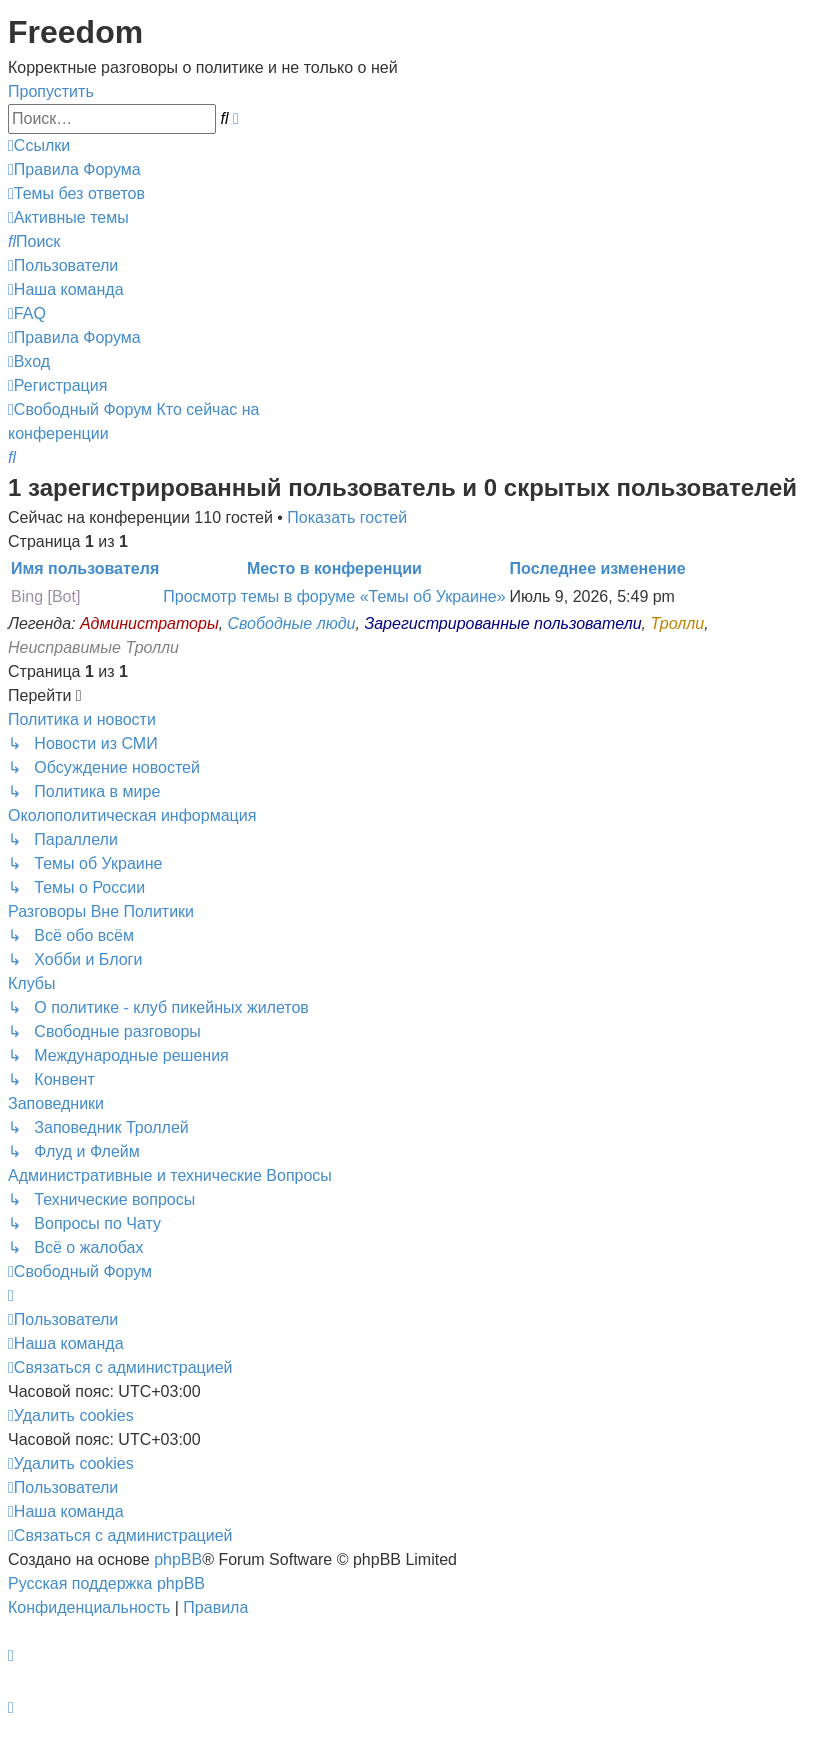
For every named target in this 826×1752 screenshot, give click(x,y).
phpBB (178, 1559)
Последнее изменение (598, 568)
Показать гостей (347, 517)
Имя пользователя (85, 568)
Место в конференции (334, 568)
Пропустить (51, 91)
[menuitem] (74, 169)
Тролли (678, 623)
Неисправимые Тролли (93, 647)
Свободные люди (292, 623)
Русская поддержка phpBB (106, 1583)
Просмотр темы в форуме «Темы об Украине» (334, 596)
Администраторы (149, 623)
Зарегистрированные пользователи (502, 623)
